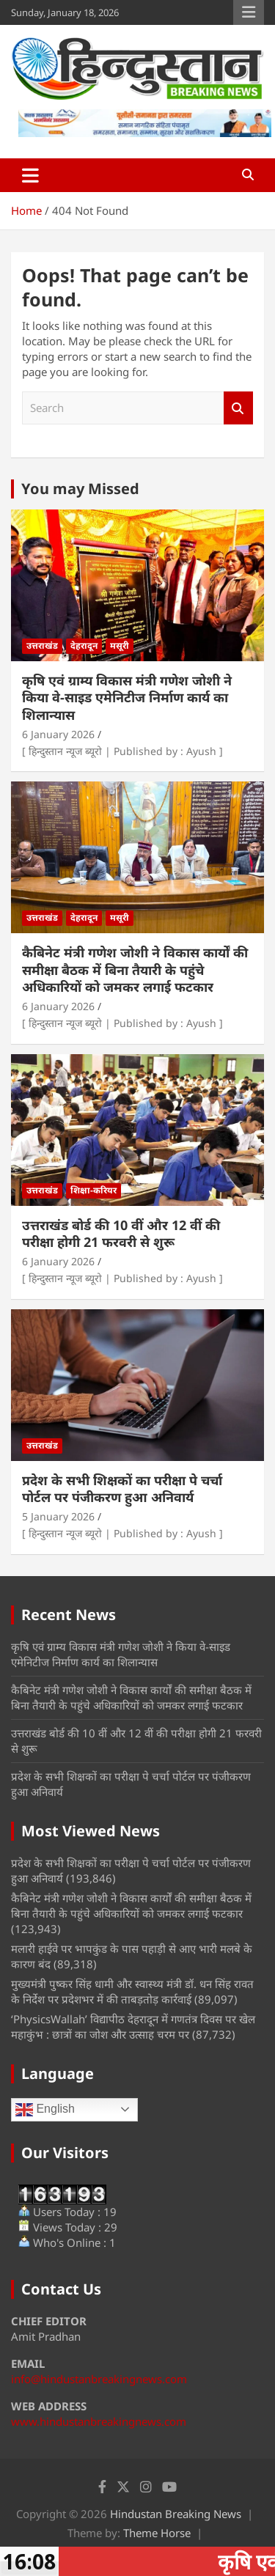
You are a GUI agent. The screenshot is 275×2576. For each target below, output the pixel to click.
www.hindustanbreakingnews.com (98, 2421)
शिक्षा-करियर (93, 1190)
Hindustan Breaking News (175, 2513)
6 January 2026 (58, 734)
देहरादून (84, 645)
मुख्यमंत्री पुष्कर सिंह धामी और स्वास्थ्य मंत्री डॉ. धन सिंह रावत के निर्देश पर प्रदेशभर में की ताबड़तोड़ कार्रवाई (132, 1991)
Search (238, 407)
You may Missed (80, 488)
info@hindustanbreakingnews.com (99, 2378)
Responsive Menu (248, 12)
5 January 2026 (58, 1516)
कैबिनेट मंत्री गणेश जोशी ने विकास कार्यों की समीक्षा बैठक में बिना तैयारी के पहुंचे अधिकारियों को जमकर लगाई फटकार (135, 969)
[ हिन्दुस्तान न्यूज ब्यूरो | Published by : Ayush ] (122, 751)
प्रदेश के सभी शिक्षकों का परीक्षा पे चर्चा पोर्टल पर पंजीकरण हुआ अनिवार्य (122, 1488)
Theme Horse (157, 2532)
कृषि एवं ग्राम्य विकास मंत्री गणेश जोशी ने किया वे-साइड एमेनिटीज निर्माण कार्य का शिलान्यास (127, 697)
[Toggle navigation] (30, 175)
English (45, 2110)
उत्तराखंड (42, 645)
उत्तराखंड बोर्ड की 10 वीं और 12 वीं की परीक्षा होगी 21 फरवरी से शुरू (121, 1233)
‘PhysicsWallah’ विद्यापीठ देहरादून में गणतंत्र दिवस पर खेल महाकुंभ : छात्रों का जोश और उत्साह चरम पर (133, 2027)
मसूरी (119, 645)
